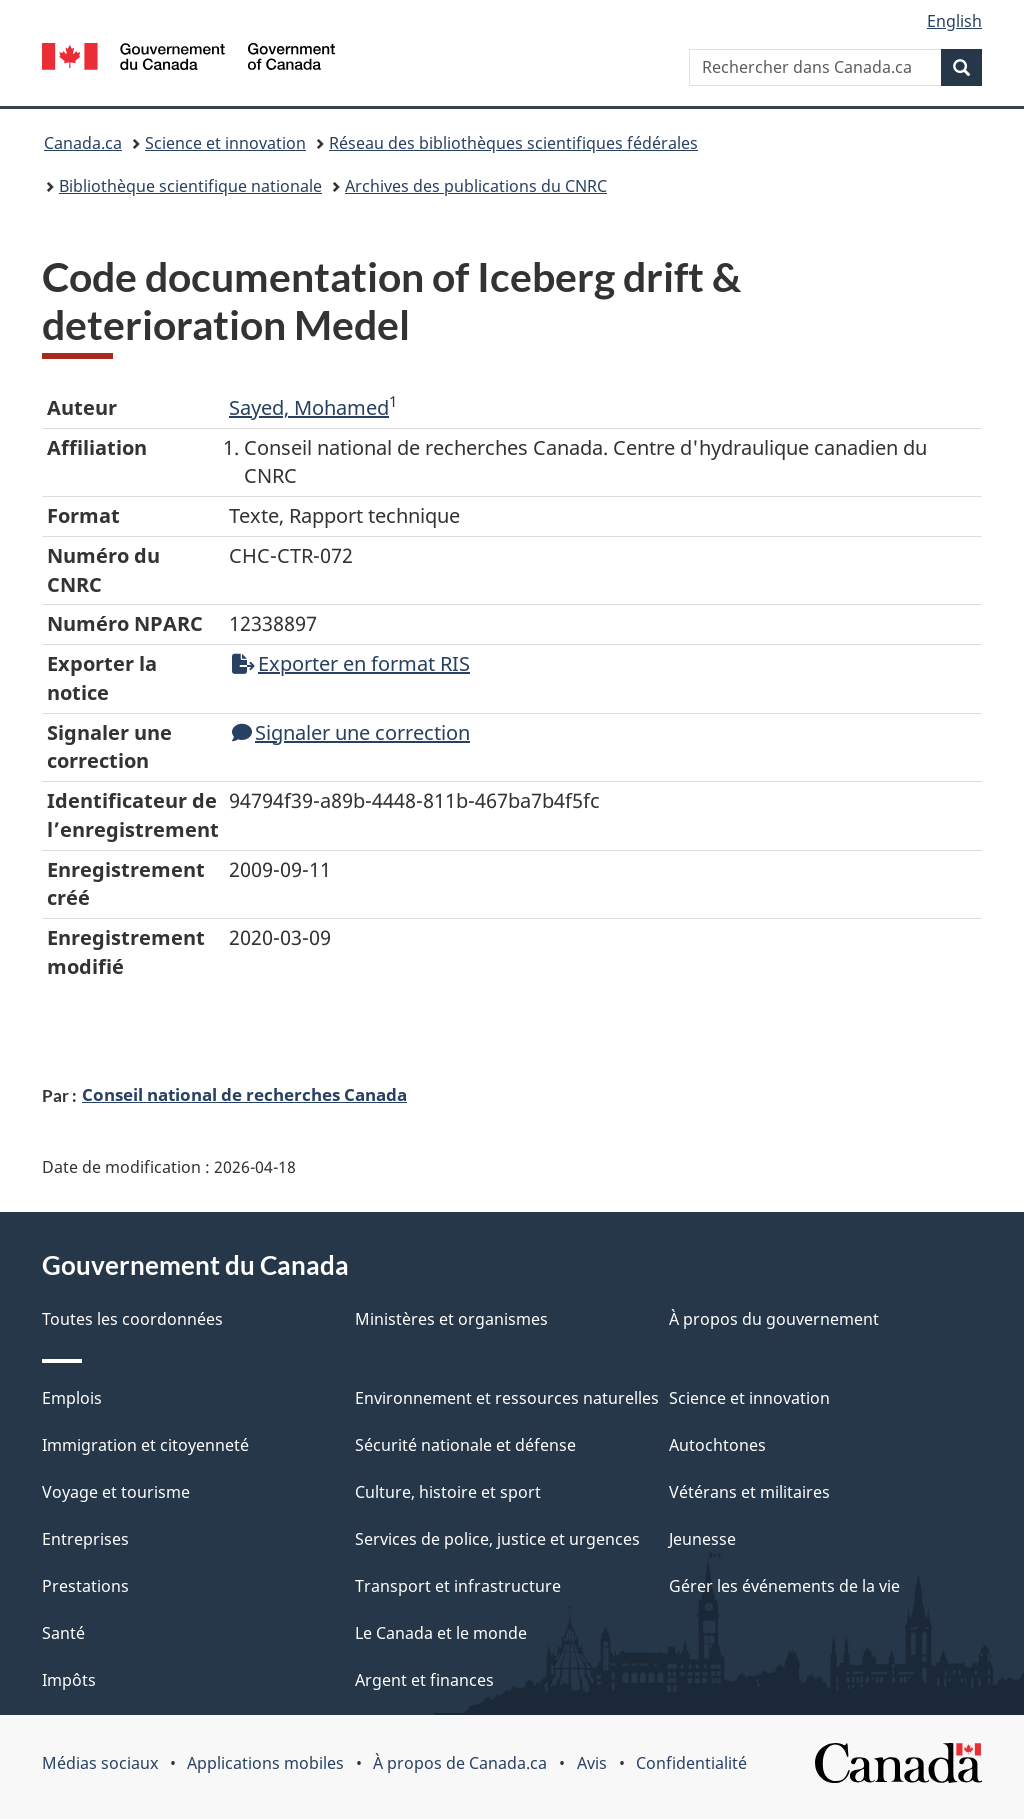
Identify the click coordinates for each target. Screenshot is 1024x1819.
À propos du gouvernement (774, 1319)
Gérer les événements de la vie (784, 1586)
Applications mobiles (265, 1763)
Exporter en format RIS (351, 663)
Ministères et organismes (451, 1319)
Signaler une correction (351, 732)
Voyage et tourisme (116, 1492)
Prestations (85, 1586)
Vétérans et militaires (749, 1492)
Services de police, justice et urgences (497, 1539)
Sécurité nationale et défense (465, 1445)
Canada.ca (83, 143)
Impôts (69, 1680)
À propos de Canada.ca (460, 1763)
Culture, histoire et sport (448, 1492)
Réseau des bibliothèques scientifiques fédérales (513, 143)
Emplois (72, 1398)
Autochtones (717, 1445)
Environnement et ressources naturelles (507, 1398)
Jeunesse (702, 1539)
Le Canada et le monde (441, 1633)
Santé (63, 1633)
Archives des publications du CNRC (476, 186)
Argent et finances (424, 1680)
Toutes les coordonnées (132, 1319)
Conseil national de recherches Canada (244, 1094)
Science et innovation (225, 143)
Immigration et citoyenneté (145, 1445)
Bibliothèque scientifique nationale (190, 186)
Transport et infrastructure (458, 1586)
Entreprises (85, 1539)
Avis (592, 1763)
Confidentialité (691, 1763)
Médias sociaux (100, 1763)
